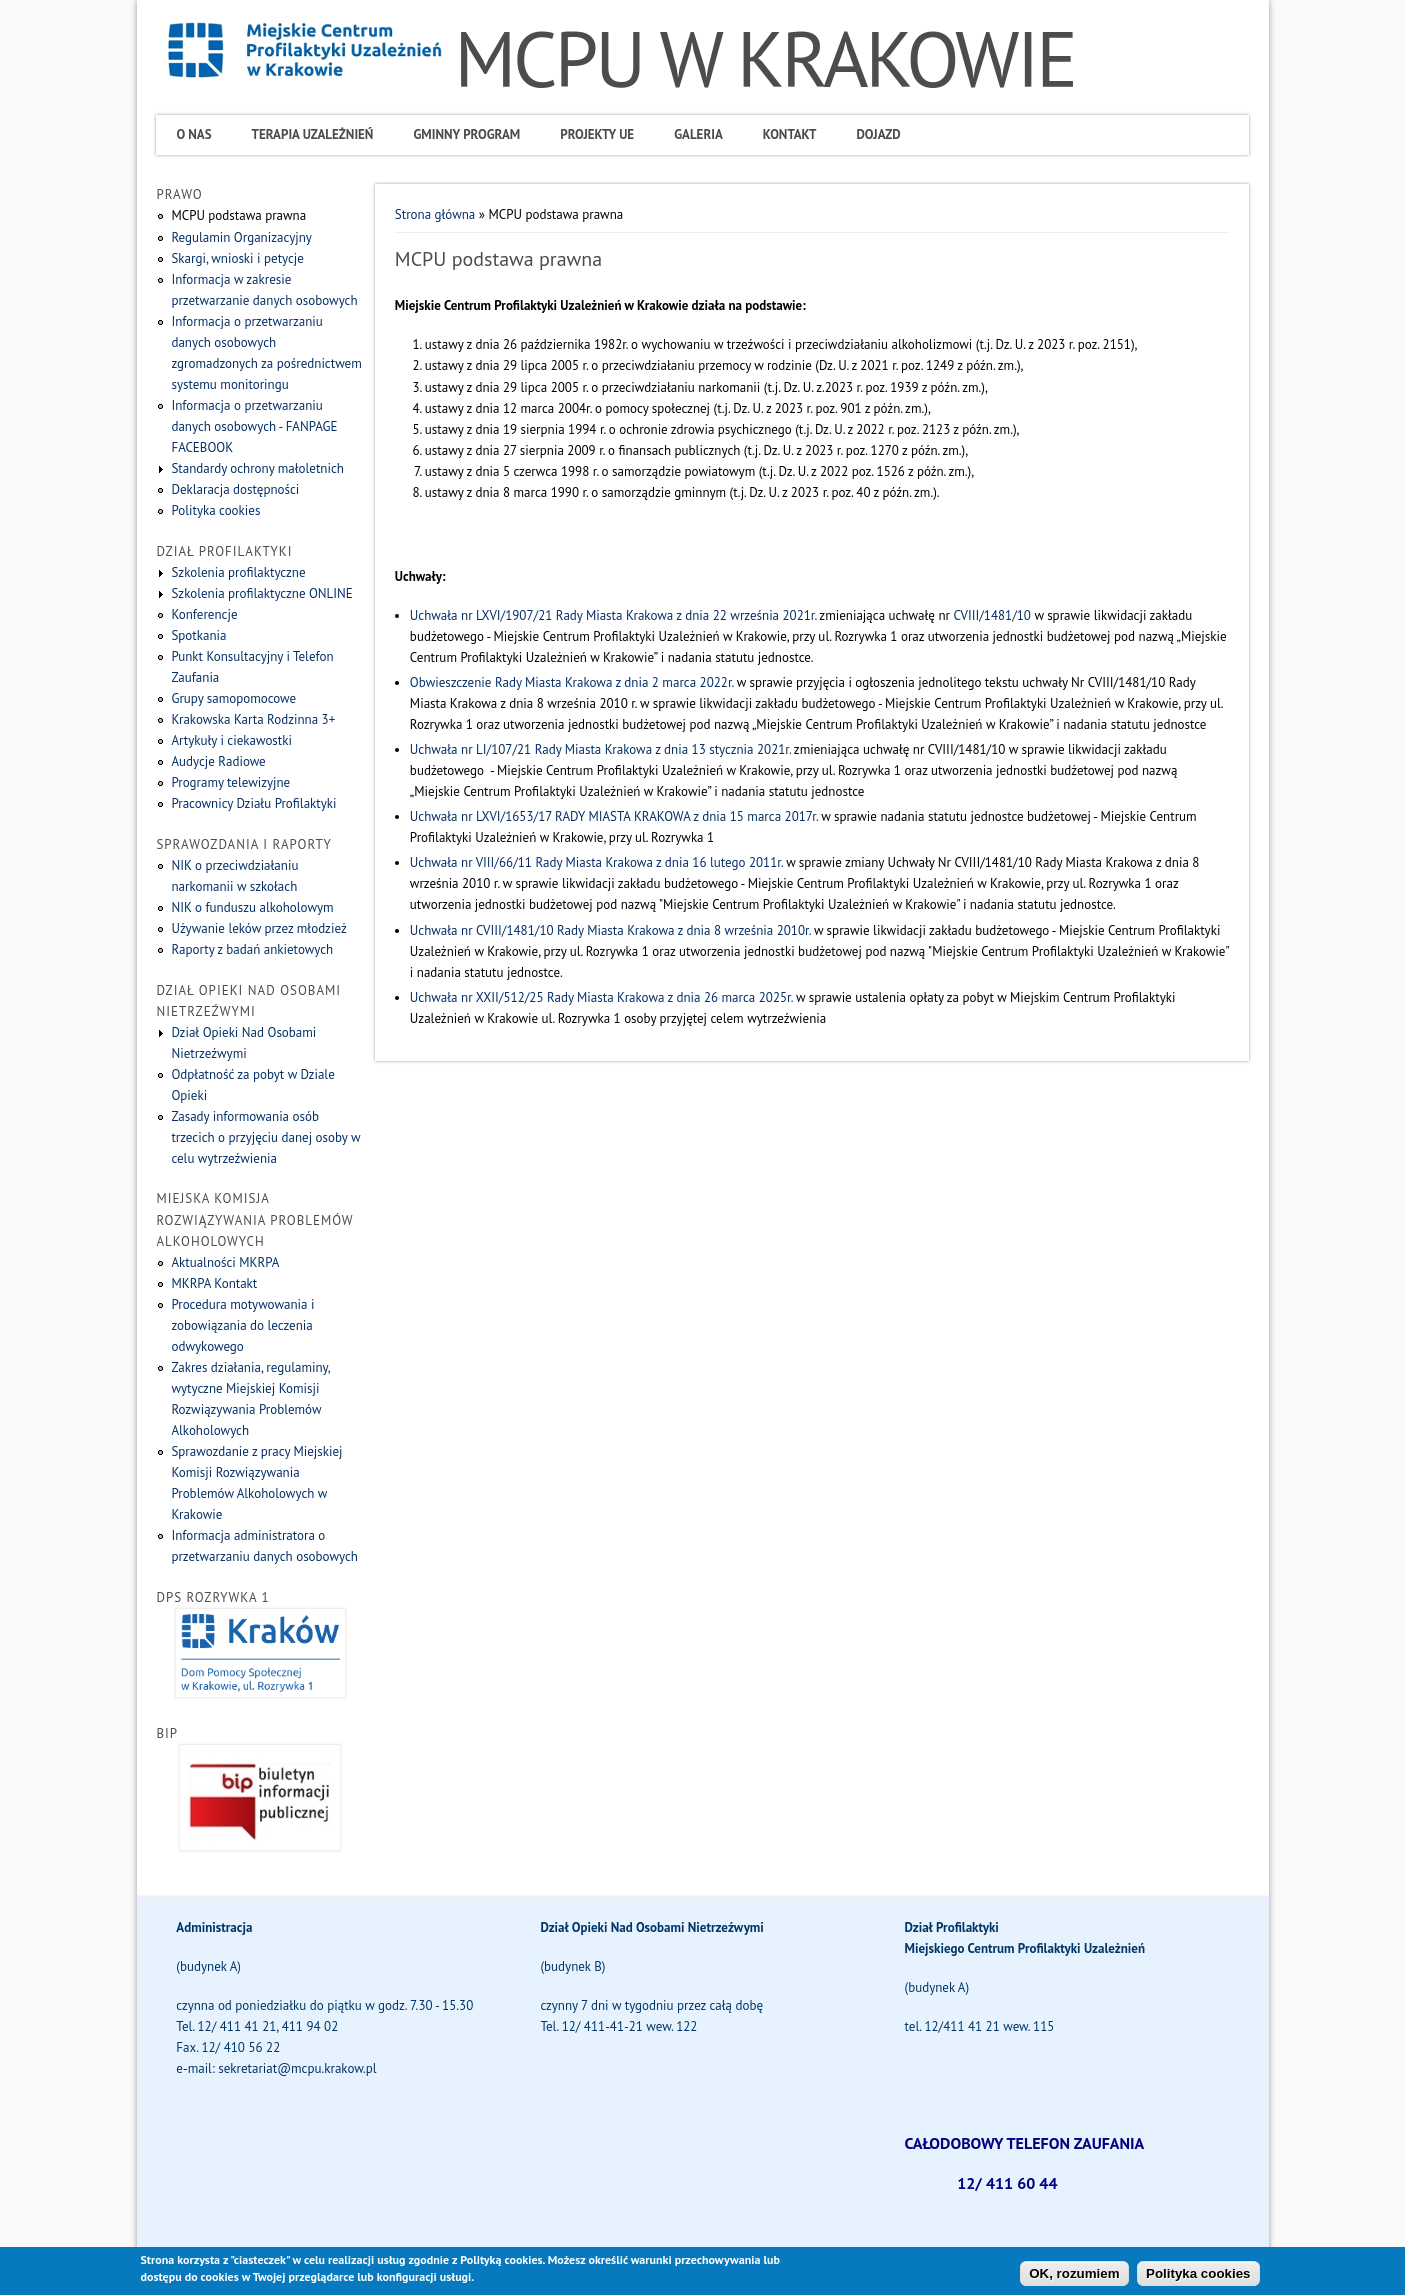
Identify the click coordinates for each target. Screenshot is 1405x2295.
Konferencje (204, 614)
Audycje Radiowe (218, 761)
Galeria (698, 134)
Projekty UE (597, 134)
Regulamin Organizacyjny (241, 237)
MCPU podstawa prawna (238, 215)
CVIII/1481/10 (990, 615)
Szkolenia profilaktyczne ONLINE (261, 593)
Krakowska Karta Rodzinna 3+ (253, 719)
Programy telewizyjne (230, 782)
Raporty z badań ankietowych (252, 949)
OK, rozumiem (1074, 2277)
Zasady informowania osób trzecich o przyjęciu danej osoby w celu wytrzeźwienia (265, 1137)
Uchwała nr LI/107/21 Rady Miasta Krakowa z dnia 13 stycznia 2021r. (600, 749)
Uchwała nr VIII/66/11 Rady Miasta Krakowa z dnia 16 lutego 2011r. (596, 862)
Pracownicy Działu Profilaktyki (253, 803)
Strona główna (435, 214)
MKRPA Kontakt (214, 1283)
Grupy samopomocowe (233, 698)
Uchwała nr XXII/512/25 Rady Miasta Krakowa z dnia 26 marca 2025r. (601, 997)
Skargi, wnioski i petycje (237, 258)
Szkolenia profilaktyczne (238, 572)
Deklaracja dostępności (235, 489)
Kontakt (790, 134)
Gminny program (466, 134)
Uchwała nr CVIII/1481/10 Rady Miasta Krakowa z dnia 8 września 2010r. (610, 930)
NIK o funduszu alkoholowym (252, 907)
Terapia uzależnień (313, 134)
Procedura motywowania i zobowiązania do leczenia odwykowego (242, 1325)
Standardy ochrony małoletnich (257, 468)
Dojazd (878, 134)
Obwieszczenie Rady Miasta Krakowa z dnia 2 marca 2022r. (571, 682)
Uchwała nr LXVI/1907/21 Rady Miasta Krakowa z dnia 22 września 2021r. (613, 615)
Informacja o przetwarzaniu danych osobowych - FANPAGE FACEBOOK (254, 426)
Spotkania (198, 635)
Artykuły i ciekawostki (231, 740)
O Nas (193, 134)
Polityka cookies (215, 510)
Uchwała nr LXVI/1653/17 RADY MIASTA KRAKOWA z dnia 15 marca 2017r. (614, 816)
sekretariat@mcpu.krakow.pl (297, 2068)
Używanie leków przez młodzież (258, 928)
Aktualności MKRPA (225, 1262)
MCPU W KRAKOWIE (764, 58)
